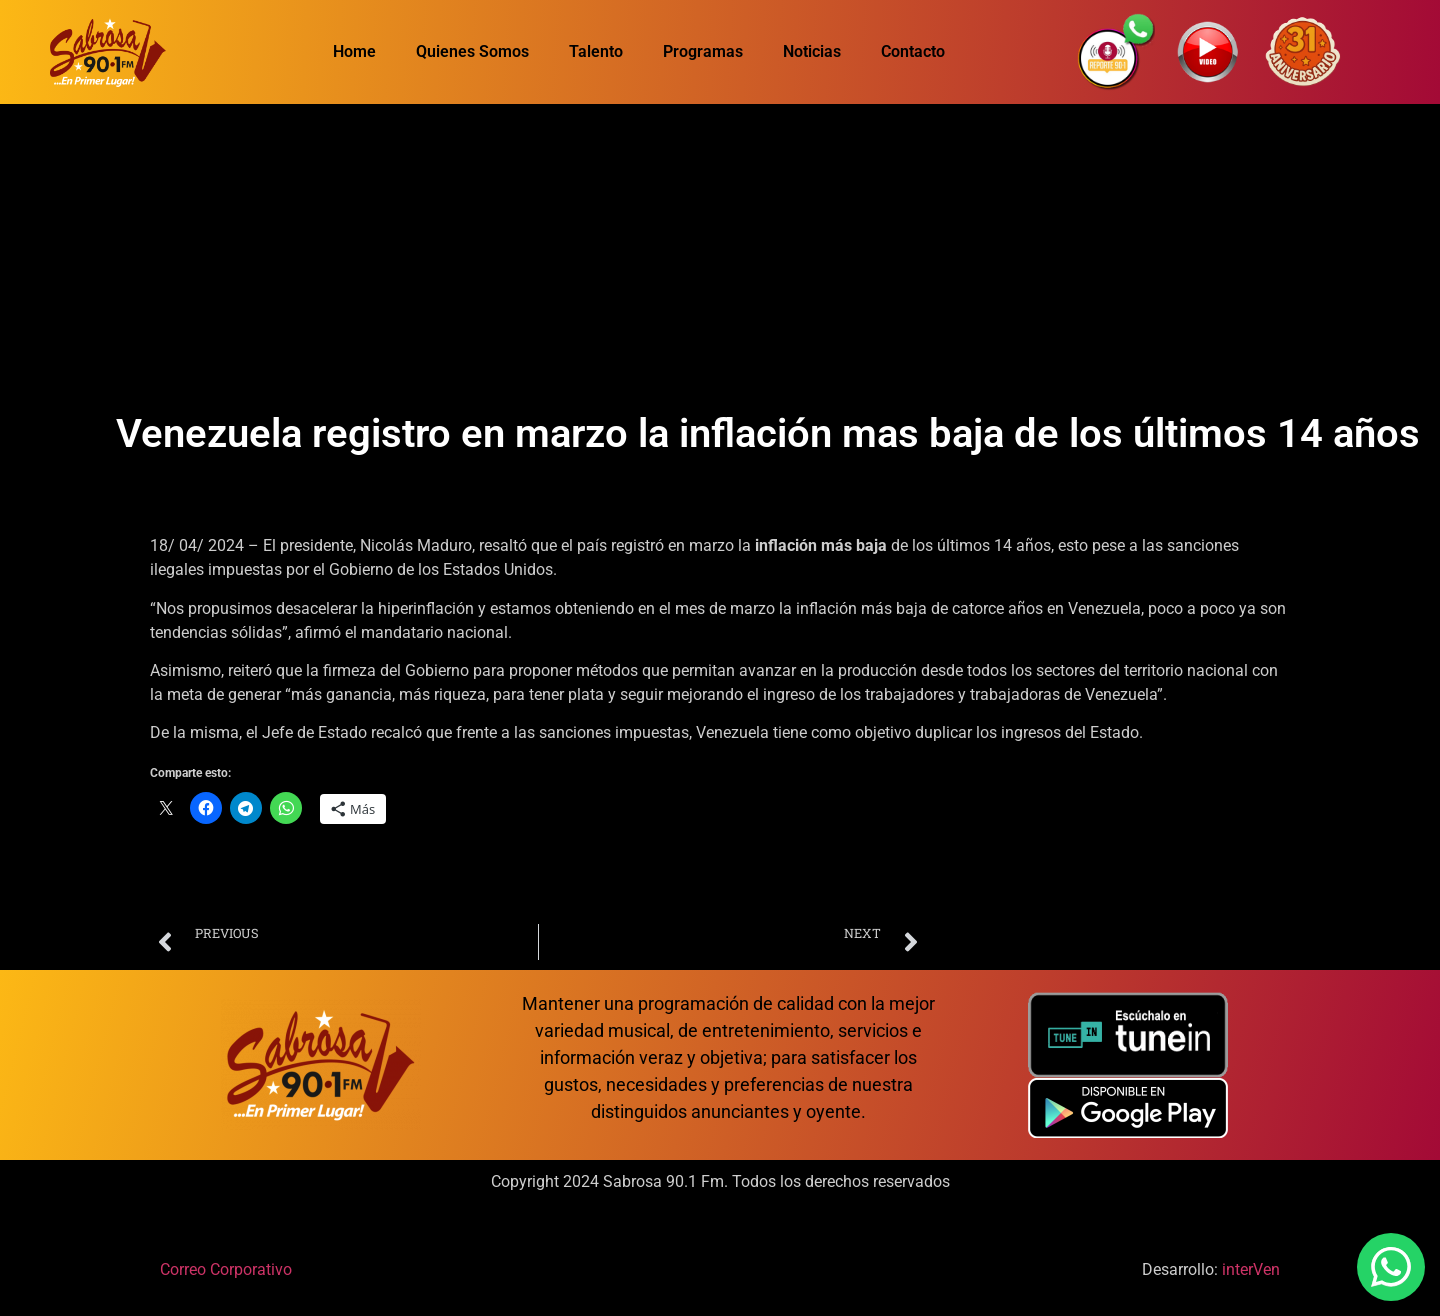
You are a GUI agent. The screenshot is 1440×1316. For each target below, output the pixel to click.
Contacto (913, 51)
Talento (596, 51)
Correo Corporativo (226, 1269)
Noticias (812, 51)
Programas (703, 51)
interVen (1251, 1269)
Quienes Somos (472, 51)
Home (354, 51)
